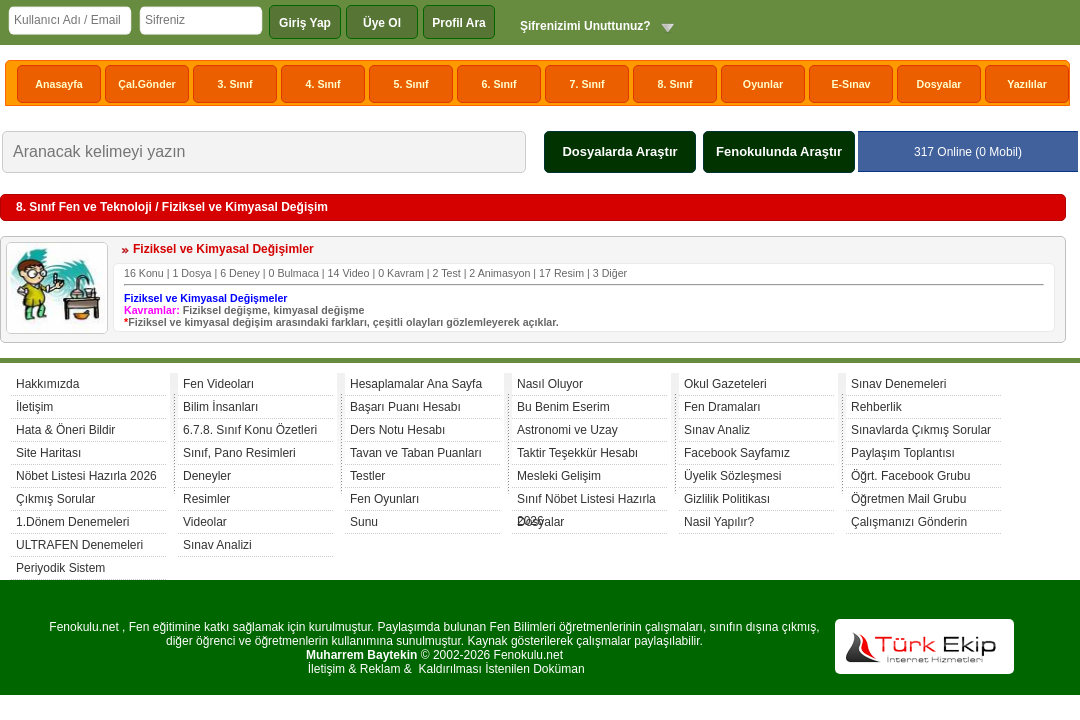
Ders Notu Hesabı (397, 430)
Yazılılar (1027, 84)
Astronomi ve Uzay (567, 430)
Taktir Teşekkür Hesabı (577, 453)
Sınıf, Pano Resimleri (239, 453)
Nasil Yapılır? (719, 522)
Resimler (206, 499)
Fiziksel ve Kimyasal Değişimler (223, 249)
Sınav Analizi (217, 545)
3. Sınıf (235, 84)
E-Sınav (850, 84)
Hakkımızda (47, 384)
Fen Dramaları (722, 407)
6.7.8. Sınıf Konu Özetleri (250, 430)
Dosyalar (938, 84)
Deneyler (207, 476)
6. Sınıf (499, 84)
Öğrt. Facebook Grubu (910, 476)
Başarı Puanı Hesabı (405, 407)
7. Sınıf (587, 84)
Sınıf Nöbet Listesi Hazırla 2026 (586, 501)
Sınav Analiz (717, 430)
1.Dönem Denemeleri (72, 522)
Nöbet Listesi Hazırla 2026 (86, 476)
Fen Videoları (218, 384)
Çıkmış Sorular (55, 499)
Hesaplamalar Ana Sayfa (416, 384)
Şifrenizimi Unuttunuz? (585, 26)
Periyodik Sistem (60, 568)
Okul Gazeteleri (725, 384)
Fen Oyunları (384, 499)
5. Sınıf (411, 84)
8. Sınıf (675, 84)
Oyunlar (763, 84)
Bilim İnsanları (220, 407)
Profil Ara (459, 23)
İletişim (34, 407)
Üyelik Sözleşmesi (732, 476)
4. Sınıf (323, 84)
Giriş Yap (305, 23)
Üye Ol (382, 23)
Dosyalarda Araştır (619, 151)
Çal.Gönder (146, 84)
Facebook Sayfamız (737, 453)
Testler (367, 476)
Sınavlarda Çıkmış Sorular (921, 430)
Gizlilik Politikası (727, 499)
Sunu (364, 522)
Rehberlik (876, 407)
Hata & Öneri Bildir (65, 430)
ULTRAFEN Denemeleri (79, 545)
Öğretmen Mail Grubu (908, 499)
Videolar (205, 522)
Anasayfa (58, 84)
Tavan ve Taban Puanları (416, 453)
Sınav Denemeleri (898, 384)
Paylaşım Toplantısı (903, 453)
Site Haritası (48, 453)
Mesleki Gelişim (559, 476)
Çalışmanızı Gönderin (909, 522)
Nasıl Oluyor (550, 384)
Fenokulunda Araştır (779, 151)
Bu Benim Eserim (563, 407)
